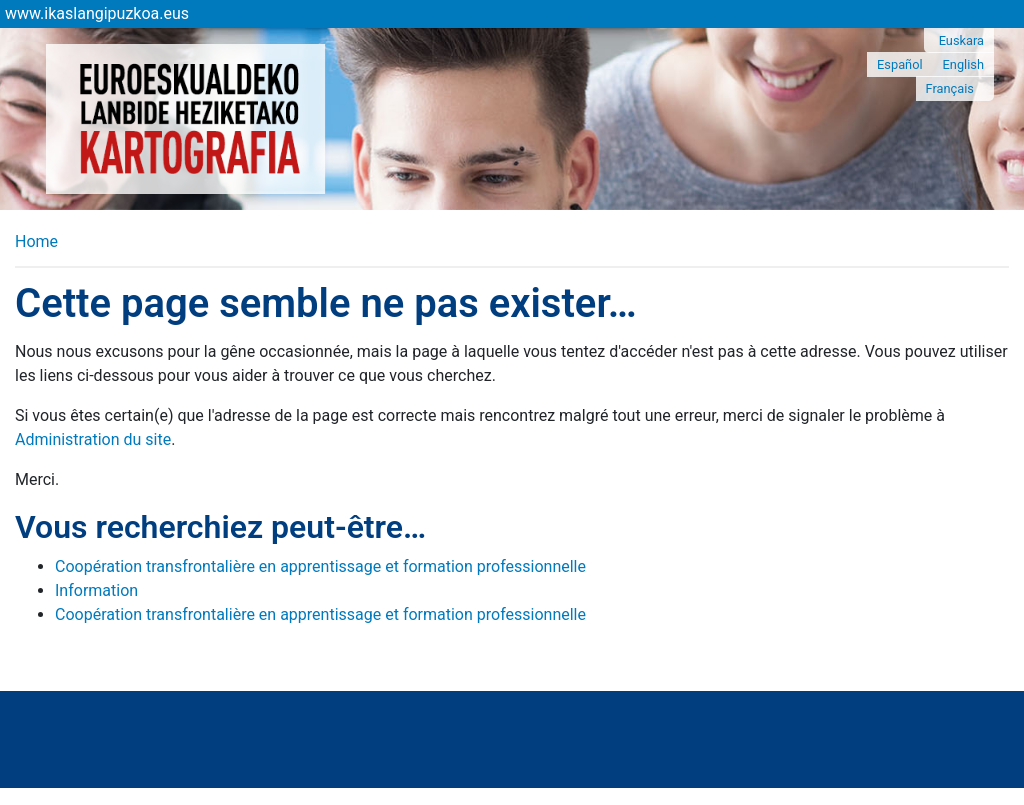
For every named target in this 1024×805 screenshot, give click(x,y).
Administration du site (93, 439)
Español (900, 64)
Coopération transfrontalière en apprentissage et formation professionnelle (320, 566)
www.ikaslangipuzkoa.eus (97, 13)
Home (36, 241)
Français (950, 88)
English (963, 64)
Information (96, 590)
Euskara (961, 40)
